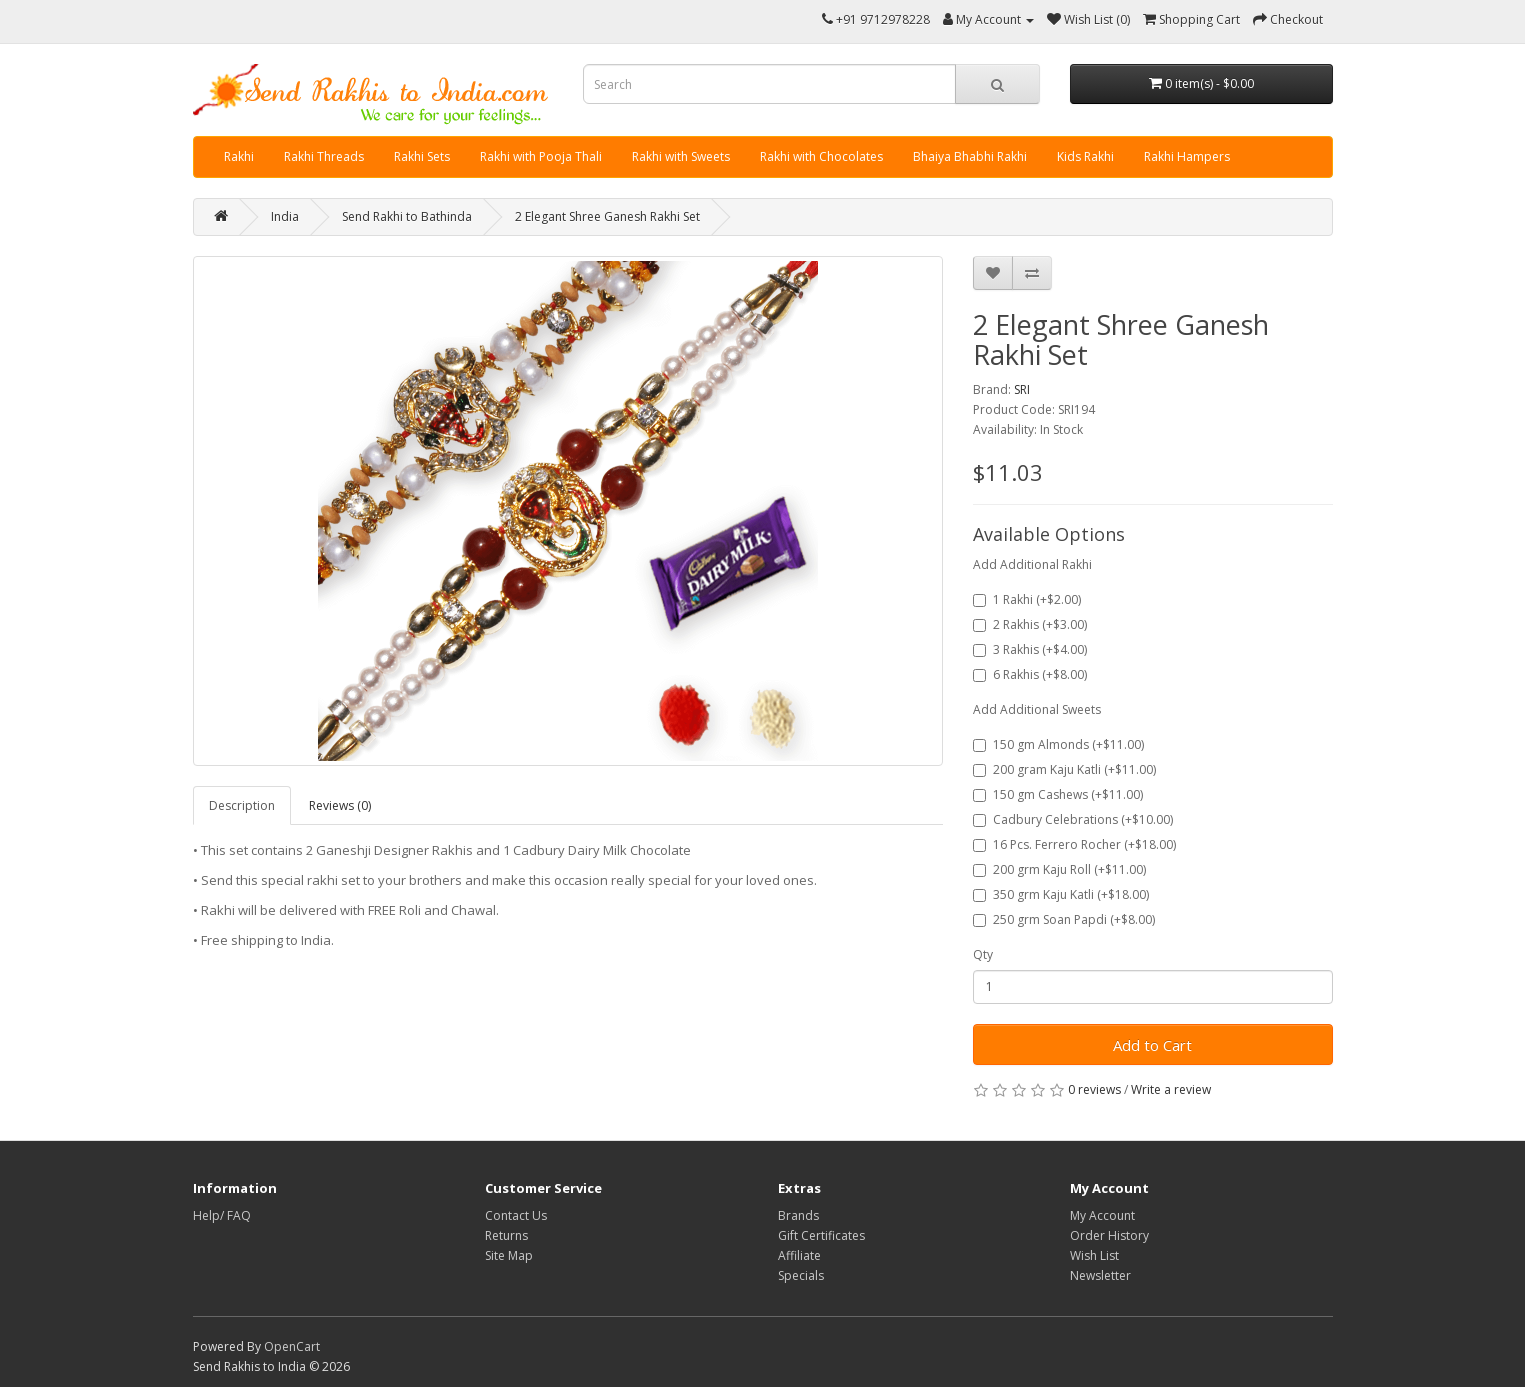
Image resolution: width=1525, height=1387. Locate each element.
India (285, 216)
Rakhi (239, 156)
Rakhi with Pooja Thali (541, 156)
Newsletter (1100, 1275)
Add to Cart (1152, 1045)
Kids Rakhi (1085, 156)
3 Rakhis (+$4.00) (1030, 649)
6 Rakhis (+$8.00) (1030, 674)
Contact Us (516, 1215)
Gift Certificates (821, 1235)
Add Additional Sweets (1037, 709)
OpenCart (292, 1346)
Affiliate (799, 1255)
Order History (1109, 1235)
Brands (798, 1215)
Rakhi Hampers (1187, 156)
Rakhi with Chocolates (821, 156)
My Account (1102, 1215)
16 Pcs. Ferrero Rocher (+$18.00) (1074, 844)
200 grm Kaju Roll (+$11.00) (1059, 869)
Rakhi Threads (324, 156)
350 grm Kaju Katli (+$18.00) (1061, 894)
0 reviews (1094, 1089)
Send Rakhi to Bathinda (407, 216)
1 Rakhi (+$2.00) (1027, 599)
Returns (506, 1235)
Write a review (1171, 1089)
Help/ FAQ (222, 1215)
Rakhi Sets (422, 156)
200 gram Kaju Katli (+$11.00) (1064, 769)
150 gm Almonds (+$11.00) (1058, 744)
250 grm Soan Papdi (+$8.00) (1064, 919)
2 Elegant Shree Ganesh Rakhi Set (607, 216)
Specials (801, 1275)
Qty (983, 954)
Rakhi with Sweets (681, 156)
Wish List (1094, 1255)
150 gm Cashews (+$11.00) (1058, 794)
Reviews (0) (340, 805)
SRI (1022, 389)
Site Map (509, 1255)
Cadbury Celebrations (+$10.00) (1073, 819)
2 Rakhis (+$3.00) (1030, 624)
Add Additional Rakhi (1032, 564)
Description (242, 805)
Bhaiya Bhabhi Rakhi (970, 156)
